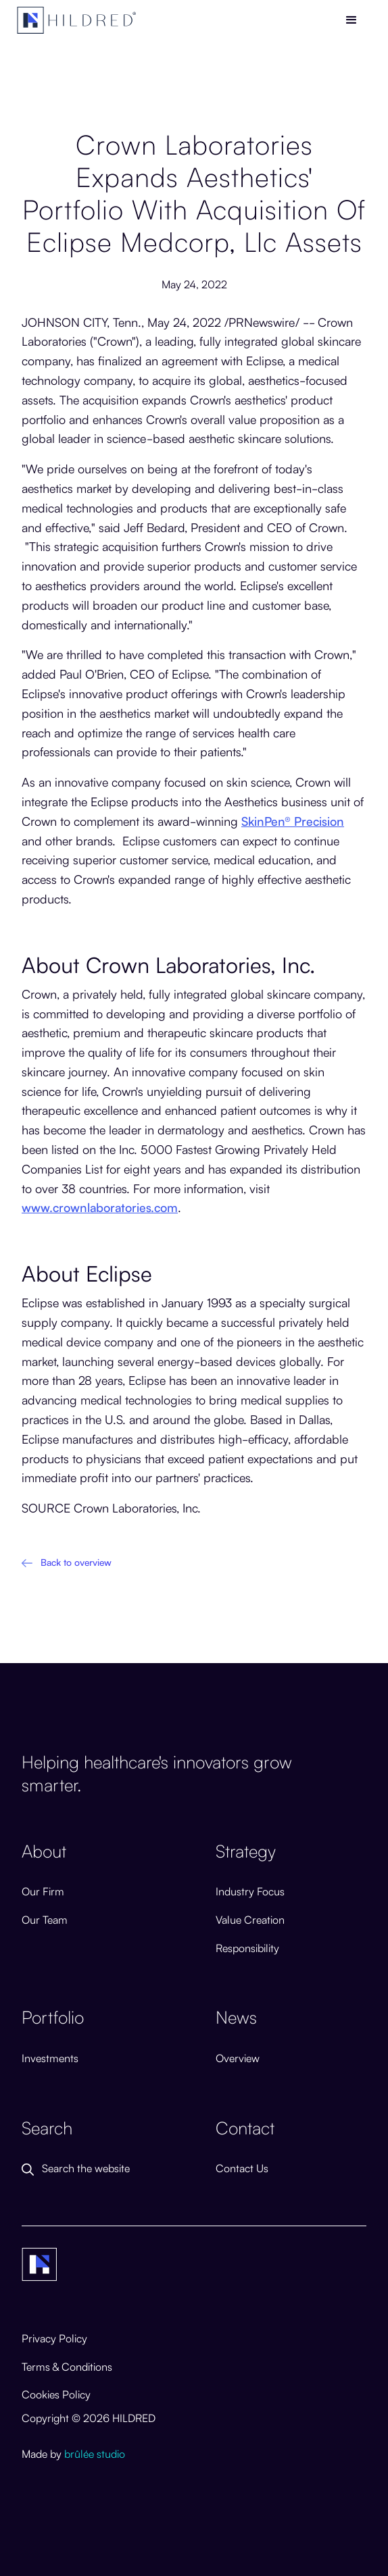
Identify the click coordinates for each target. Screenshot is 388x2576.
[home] (77, 20)
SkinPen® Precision (292, 820)
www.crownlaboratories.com (100, 1206)
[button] (351, 20)
